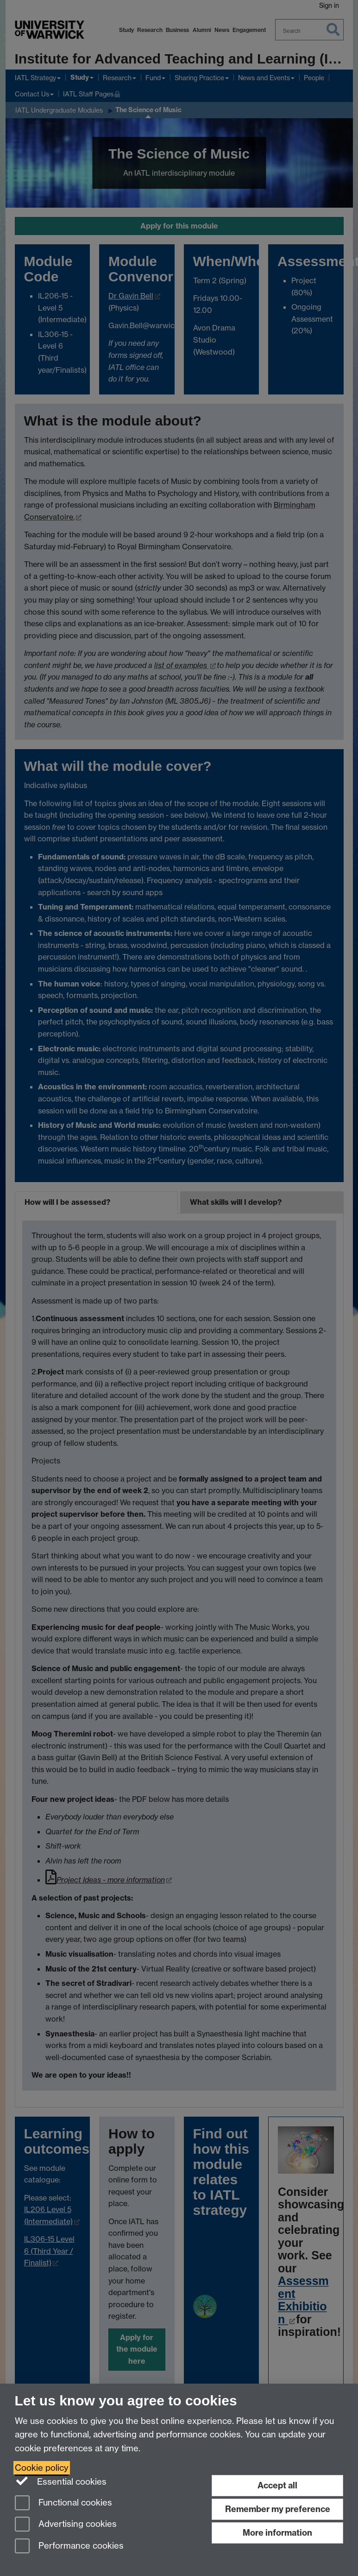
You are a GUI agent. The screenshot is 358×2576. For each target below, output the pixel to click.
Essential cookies (61, 2481)
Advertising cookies (66, 2524)
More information (277, 2532)
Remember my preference (277, 2509)
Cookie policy (42, 2467)
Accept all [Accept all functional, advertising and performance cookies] (277, 2485)
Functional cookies (63, 2503)
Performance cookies (69, 2546)
